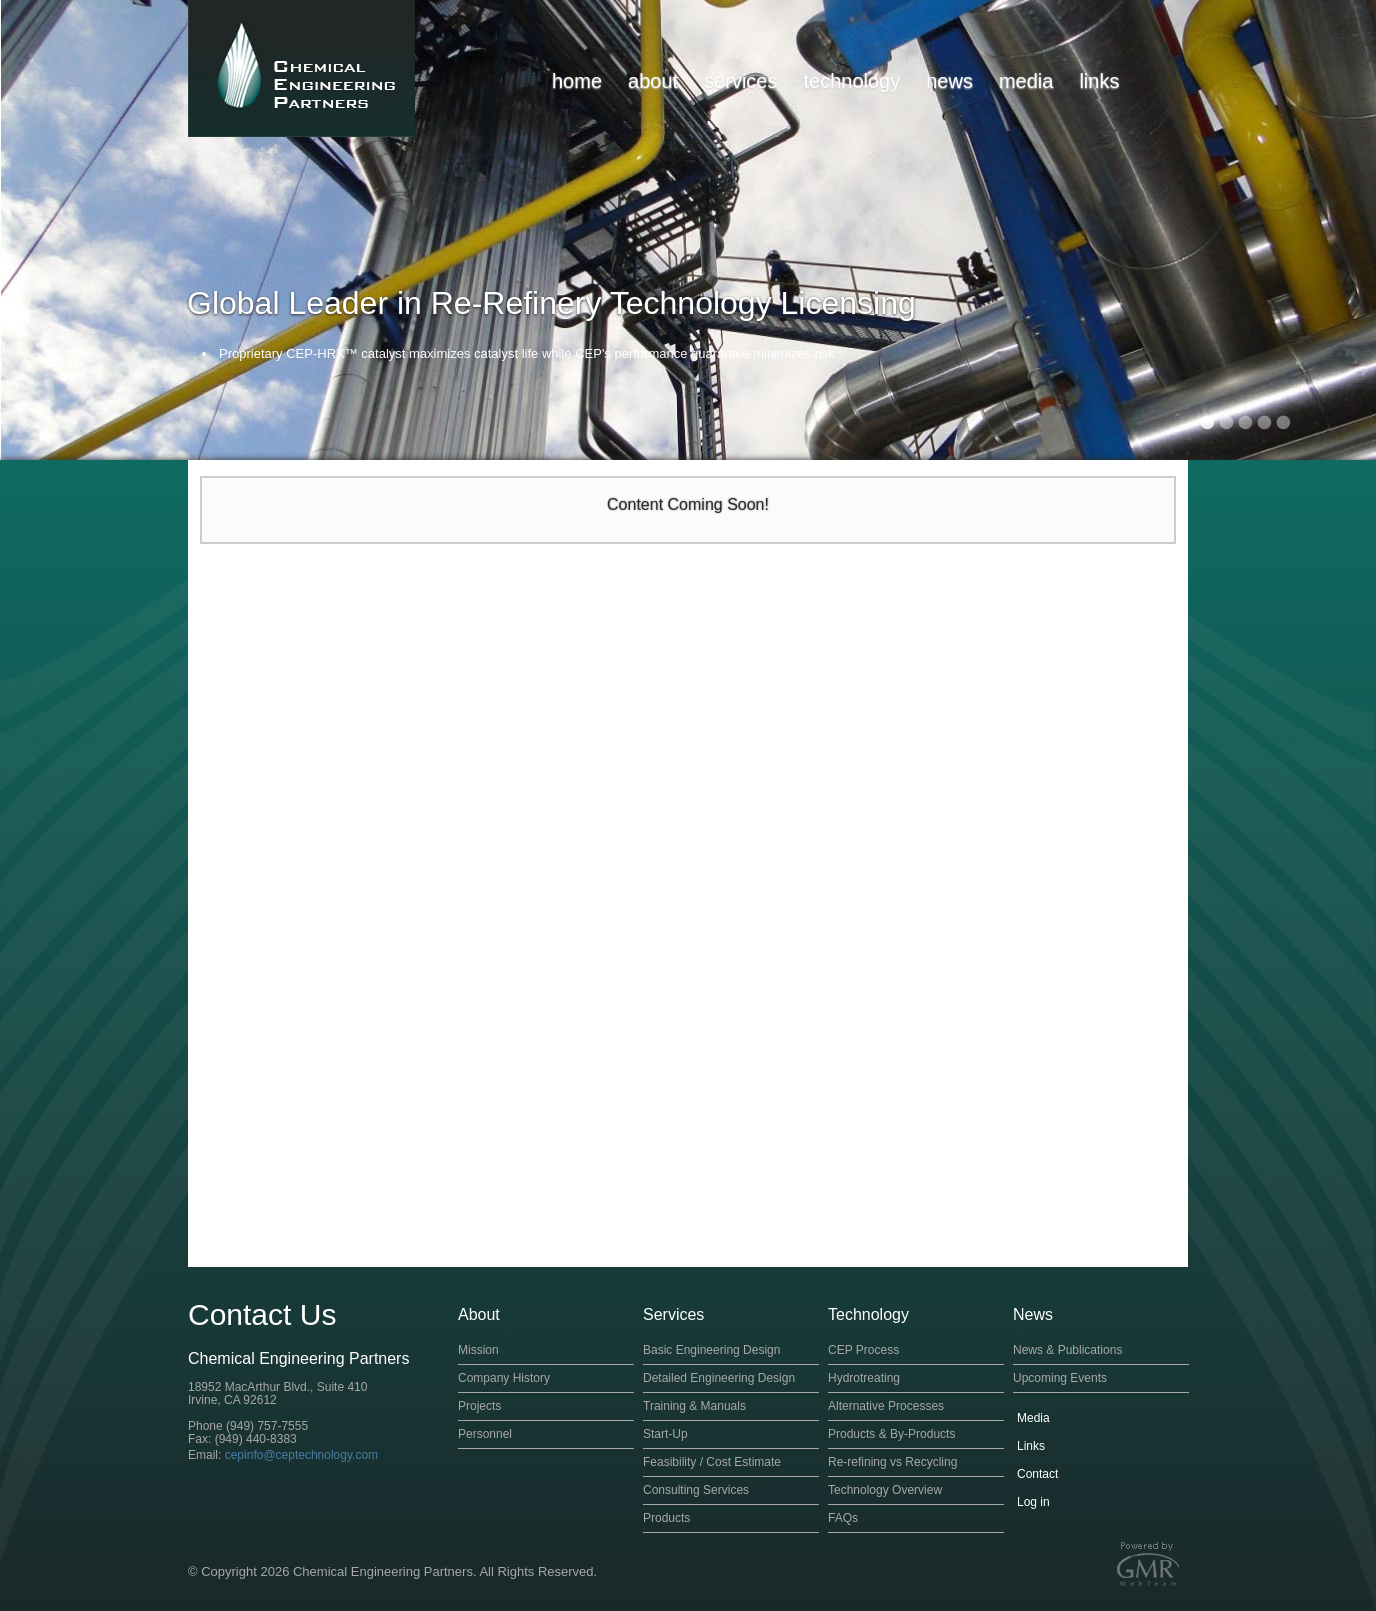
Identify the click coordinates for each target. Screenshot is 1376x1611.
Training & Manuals (694, 1406)
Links (1031, 1446)
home (577, 81)
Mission (478, 1350)
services (740, 81)
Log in (1033, 1502)
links (1099, 81)
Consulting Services (696, 1490)
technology (851, 81)
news (949, 81)
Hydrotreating (864, 1378)
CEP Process (863, 1350)
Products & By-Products (891, 1434)
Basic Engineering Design (711, 1350)
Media (1033, 1418)
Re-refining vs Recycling (892, 1462)
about (653, 81)
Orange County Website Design (1148, 1563)
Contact (1037, 1474)
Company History (504, 1378)
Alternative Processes (886, 1406)
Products (666, 1518)
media (1026, 81)
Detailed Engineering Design (719, 1378)
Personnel (485, 1434)
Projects (479, 1406)
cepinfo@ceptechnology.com (301, 1455)
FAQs (843, 1518)
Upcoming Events (1060, 1378)
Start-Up (665, 1434)
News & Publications (1067, 1350)
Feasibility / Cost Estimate (712, 1462)
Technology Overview (885, 1490)
